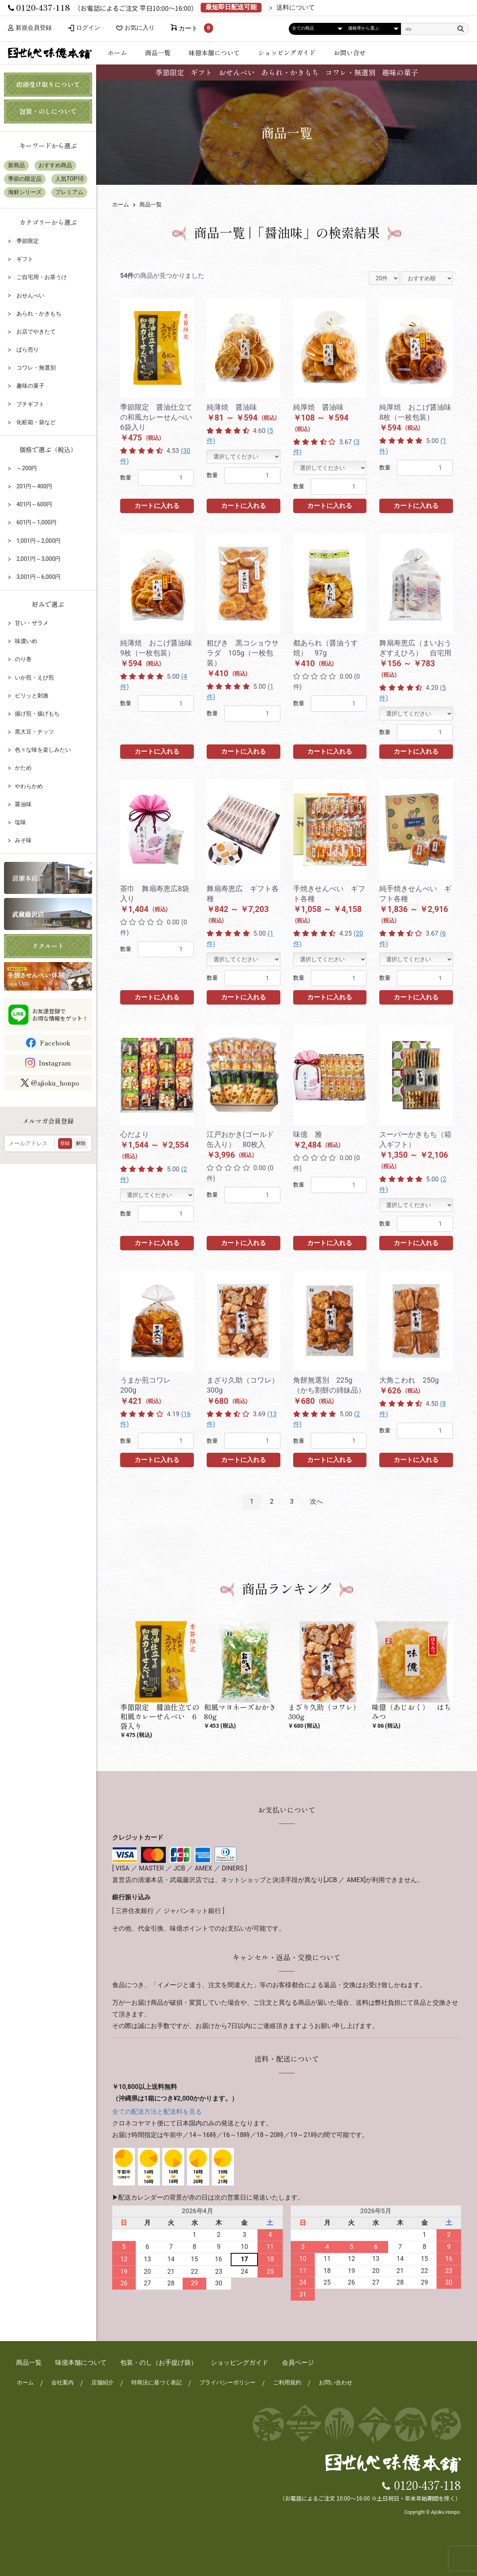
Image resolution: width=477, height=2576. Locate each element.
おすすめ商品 (55, 165)
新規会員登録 (31, 28)
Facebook (55, 1042)
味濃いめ (26, 641)
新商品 (16, 165)
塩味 (20, 822)
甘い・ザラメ (31, 623)
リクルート (48, 945)
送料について (295, 7)
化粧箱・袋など (35, 422)
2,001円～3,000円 (37, 559)
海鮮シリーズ (25, 192)
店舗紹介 (102, 2375)
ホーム (117, 52)
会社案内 (61, 2375)
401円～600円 (33, 504)
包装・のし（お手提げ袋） (158, 2355)
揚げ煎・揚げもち (37, 713)
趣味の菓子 (400, 72)
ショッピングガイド (287, 52)
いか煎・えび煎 (34, 677)
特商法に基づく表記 (156, 2375)
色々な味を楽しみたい (43, 749)
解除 (81, 1143)
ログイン (91, 28)
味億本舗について (214, 52)
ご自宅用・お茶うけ (40, 277)
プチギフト (29, 404)
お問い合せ (350, 52)
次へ (316, 1501)
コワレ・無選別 (350, 72)
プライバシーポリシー (227, 2375)
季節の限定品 (25, 179)
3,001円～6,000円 (37, 577)
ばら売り (26, 349)
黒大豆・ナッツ (34, 731)
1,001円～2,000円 (37, 541)
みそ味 (23, 840)
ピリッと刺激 (31, 695)
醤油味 (23, 804)
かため (23, 767)
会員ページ (298, 2355)
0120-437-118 (427, 2477)
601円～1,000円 (35, 522)
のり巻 (23, 659)
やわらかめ (29, 786)
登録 (65, 1143)
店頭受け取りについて (48, 84)
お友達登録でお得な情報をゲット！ (60, 1014)
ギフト (201, 72)
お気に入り (145, 28)
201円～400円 (33, 486)
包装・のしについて (48, 111)
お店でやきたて (35, 331)
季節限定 (169, 72)
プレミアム (69, 192)
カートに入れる (157, 506)
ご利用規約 (286, 2375)
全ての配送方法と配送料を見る (157, 2104)
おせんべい (237, 72)
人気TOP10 (69, 179)
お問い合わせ (335, 2375)
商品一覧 (158, 52)
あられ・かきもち (290, 72)
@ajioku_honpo (50, 1083)
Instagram (54, 1063)
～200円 (26, 468)
